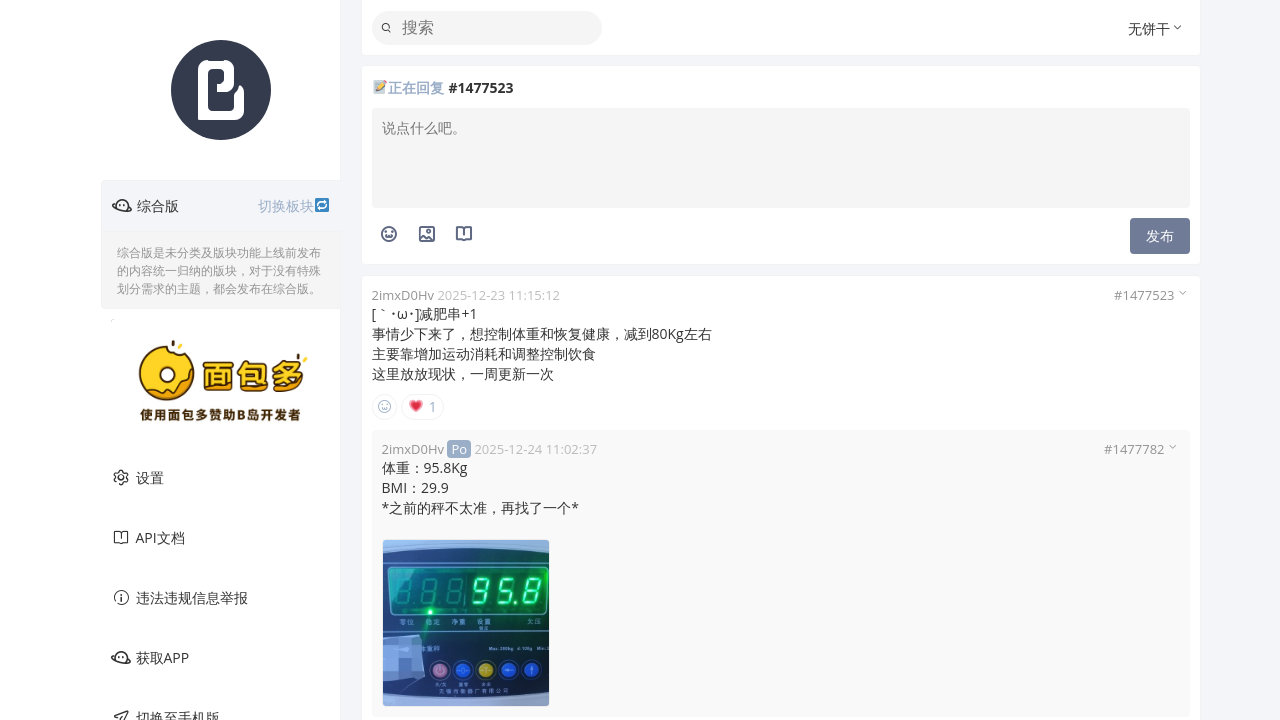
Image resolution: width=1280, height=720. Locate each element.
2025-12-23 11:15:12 (498, 295)
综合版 (221, 206)
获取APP (150, 658)
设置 (137, 478)
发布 (1160, 235)
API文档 (148, 538)
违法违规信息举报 (179, 598)
